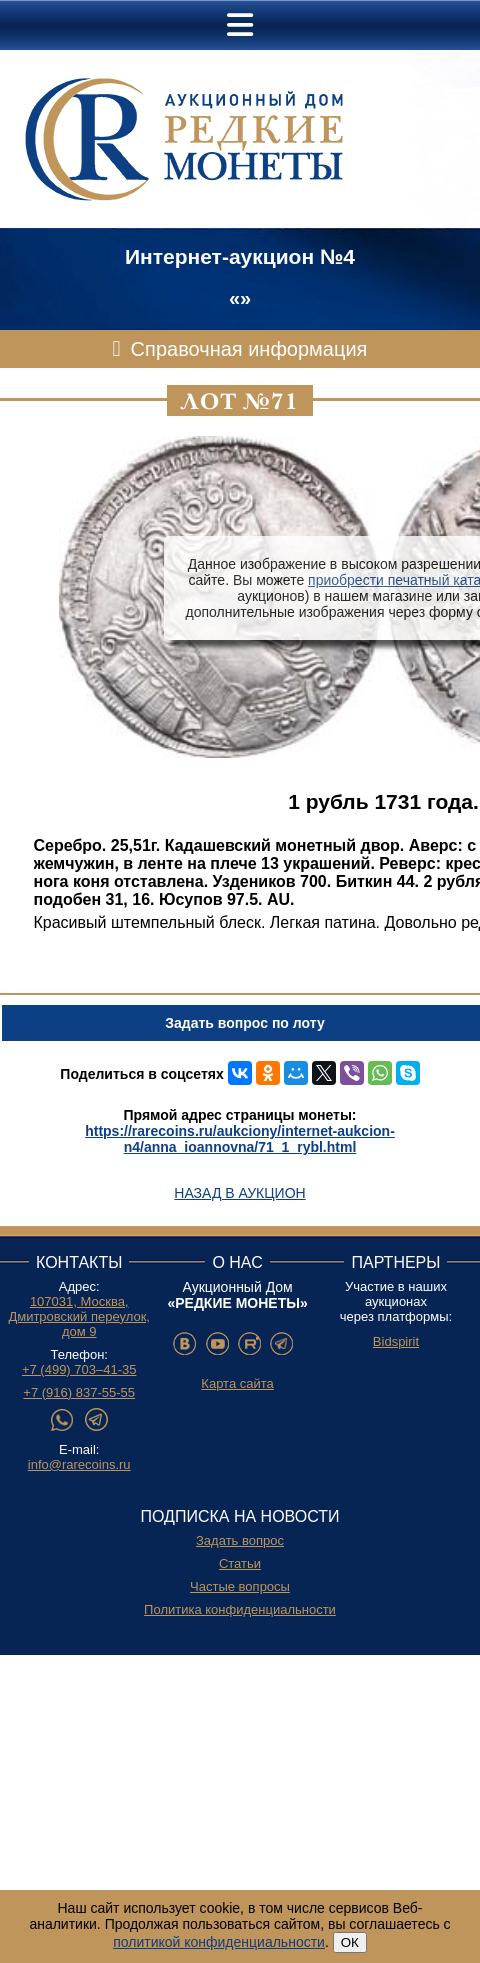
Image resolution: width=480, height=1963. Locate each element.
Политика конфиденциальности (240, 1609)
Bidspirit (396, 1341)
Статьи (240, 1563)
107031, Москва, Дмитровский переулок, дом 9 (79, 1316)
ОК (350, 1942)
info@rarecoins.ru (79, 1464)
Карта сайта (237, 1383)
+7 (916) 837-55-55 (79, 1392)
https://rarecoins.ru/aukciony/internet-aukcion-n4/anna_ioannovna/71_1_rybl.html (240, 1139)
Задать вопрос (240, 1540)
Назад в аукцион (239, 1193)
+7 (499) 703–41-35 (79, 1369)
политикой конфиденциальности (219, 1942)
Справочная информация (249, 349)
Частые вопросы (240, 1586)
